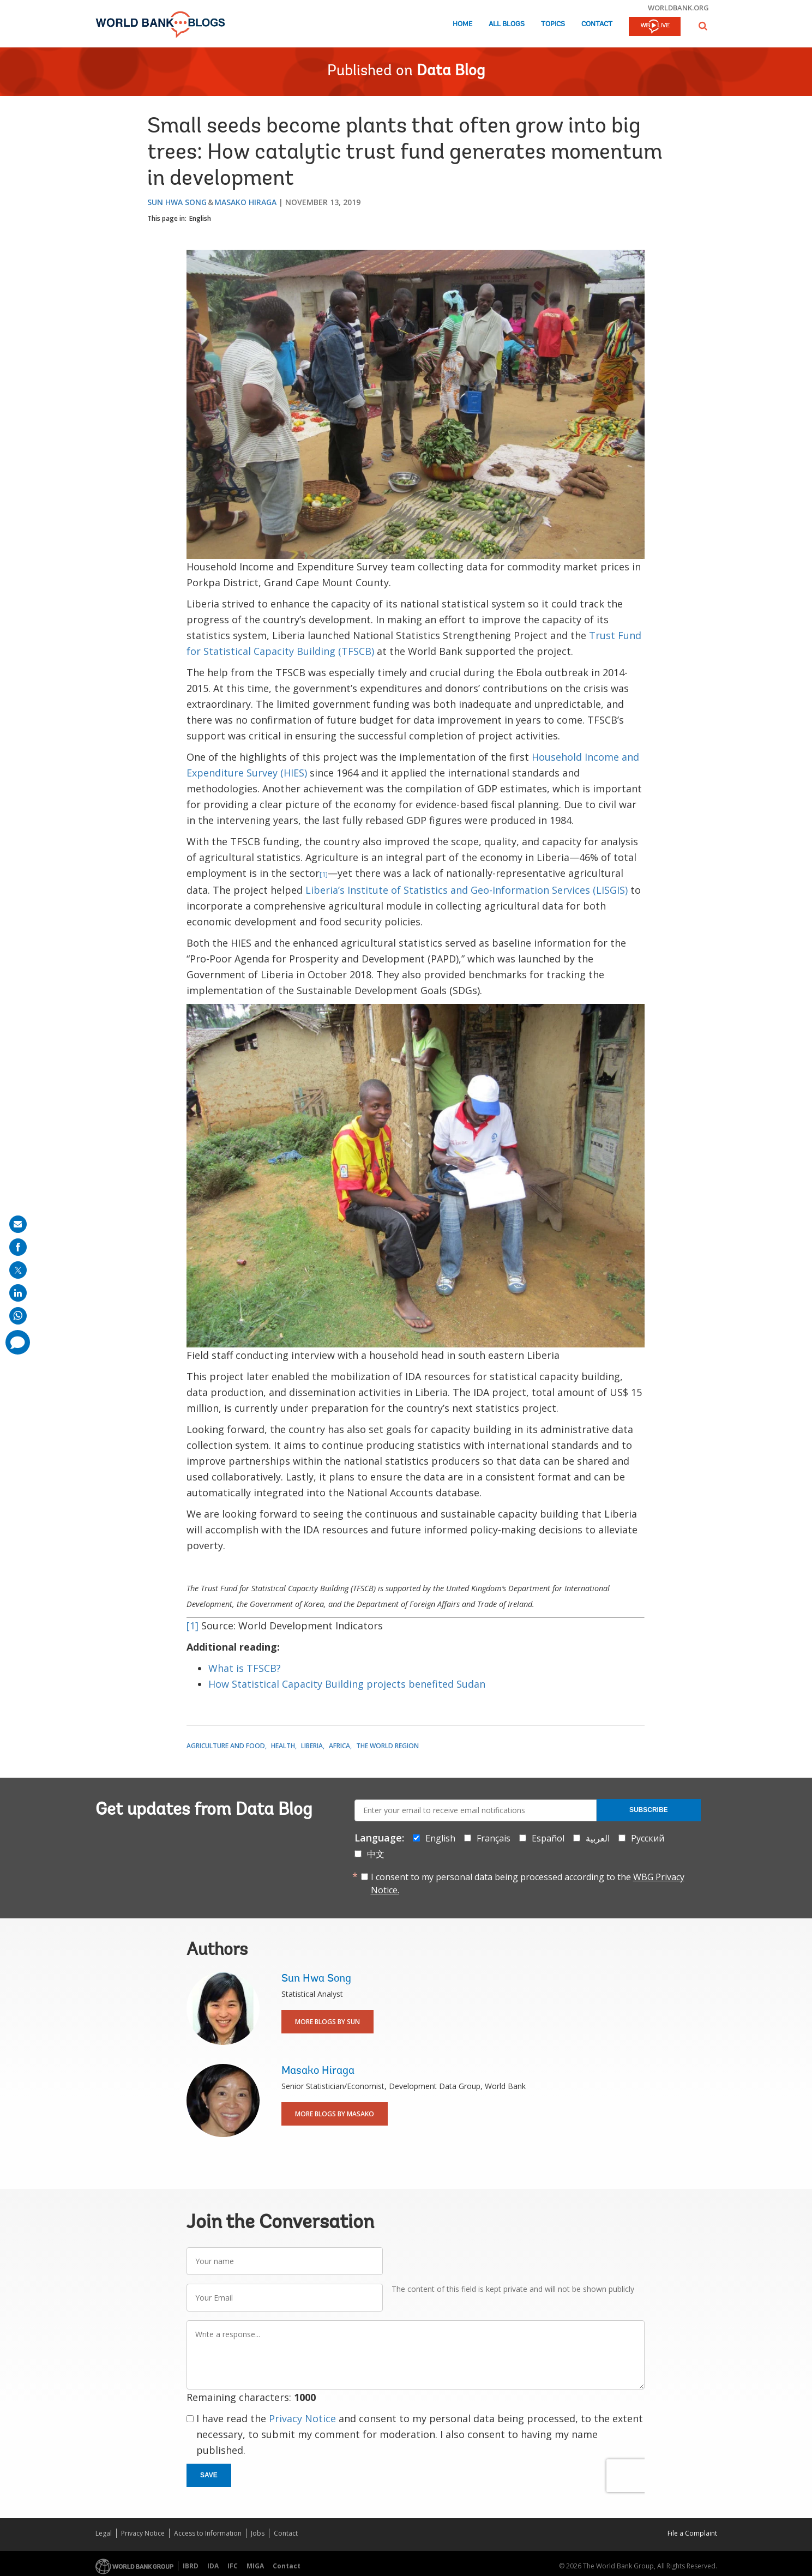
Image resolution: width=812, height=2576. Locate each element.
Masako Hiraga (245, 202)
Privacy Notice (302, 2418)
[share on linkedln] (18, 1293)
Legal (103, 2533)
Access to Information (208, 2533)
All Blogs (507, 24)
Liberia (312, 1745)
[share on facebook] (18, 1247)
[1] (324, 874)
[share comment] (17, 1342)
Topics (553, 24)
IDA (213, 2566)
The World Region (387, 1745)
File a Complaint (692, 2533)
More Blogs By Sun (327, 2021)
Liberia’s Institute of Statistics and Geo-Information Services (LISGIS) (466, 889)
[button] (703, 26)
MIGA (255, 2566)
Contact (596, 24)
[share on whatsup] (18, 1316)
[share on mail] (18, 1224)
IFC (232, 2566)
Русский (647, 1838)
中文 (375, 1854)
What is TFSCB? (244, 1668)
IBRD (191, 2566)
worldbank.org (678, 7)
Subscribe (648, 1810)
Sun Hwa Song (177, 202)
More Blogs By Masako (334, 2113)
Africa (339, 1745)
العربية (598, 1838)
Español (548, 1838)
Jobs (257, 2533)
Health (283, 1745)
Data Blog (451, 71)
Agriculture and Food (226, 1745)
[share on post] (18, 1270)
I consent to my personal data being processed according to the (527, 1883)
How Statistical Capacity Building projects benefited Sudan (348, 1683)
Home (462, 24)
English (200, 218)
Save (209, 2475)
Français (493, 1838)
